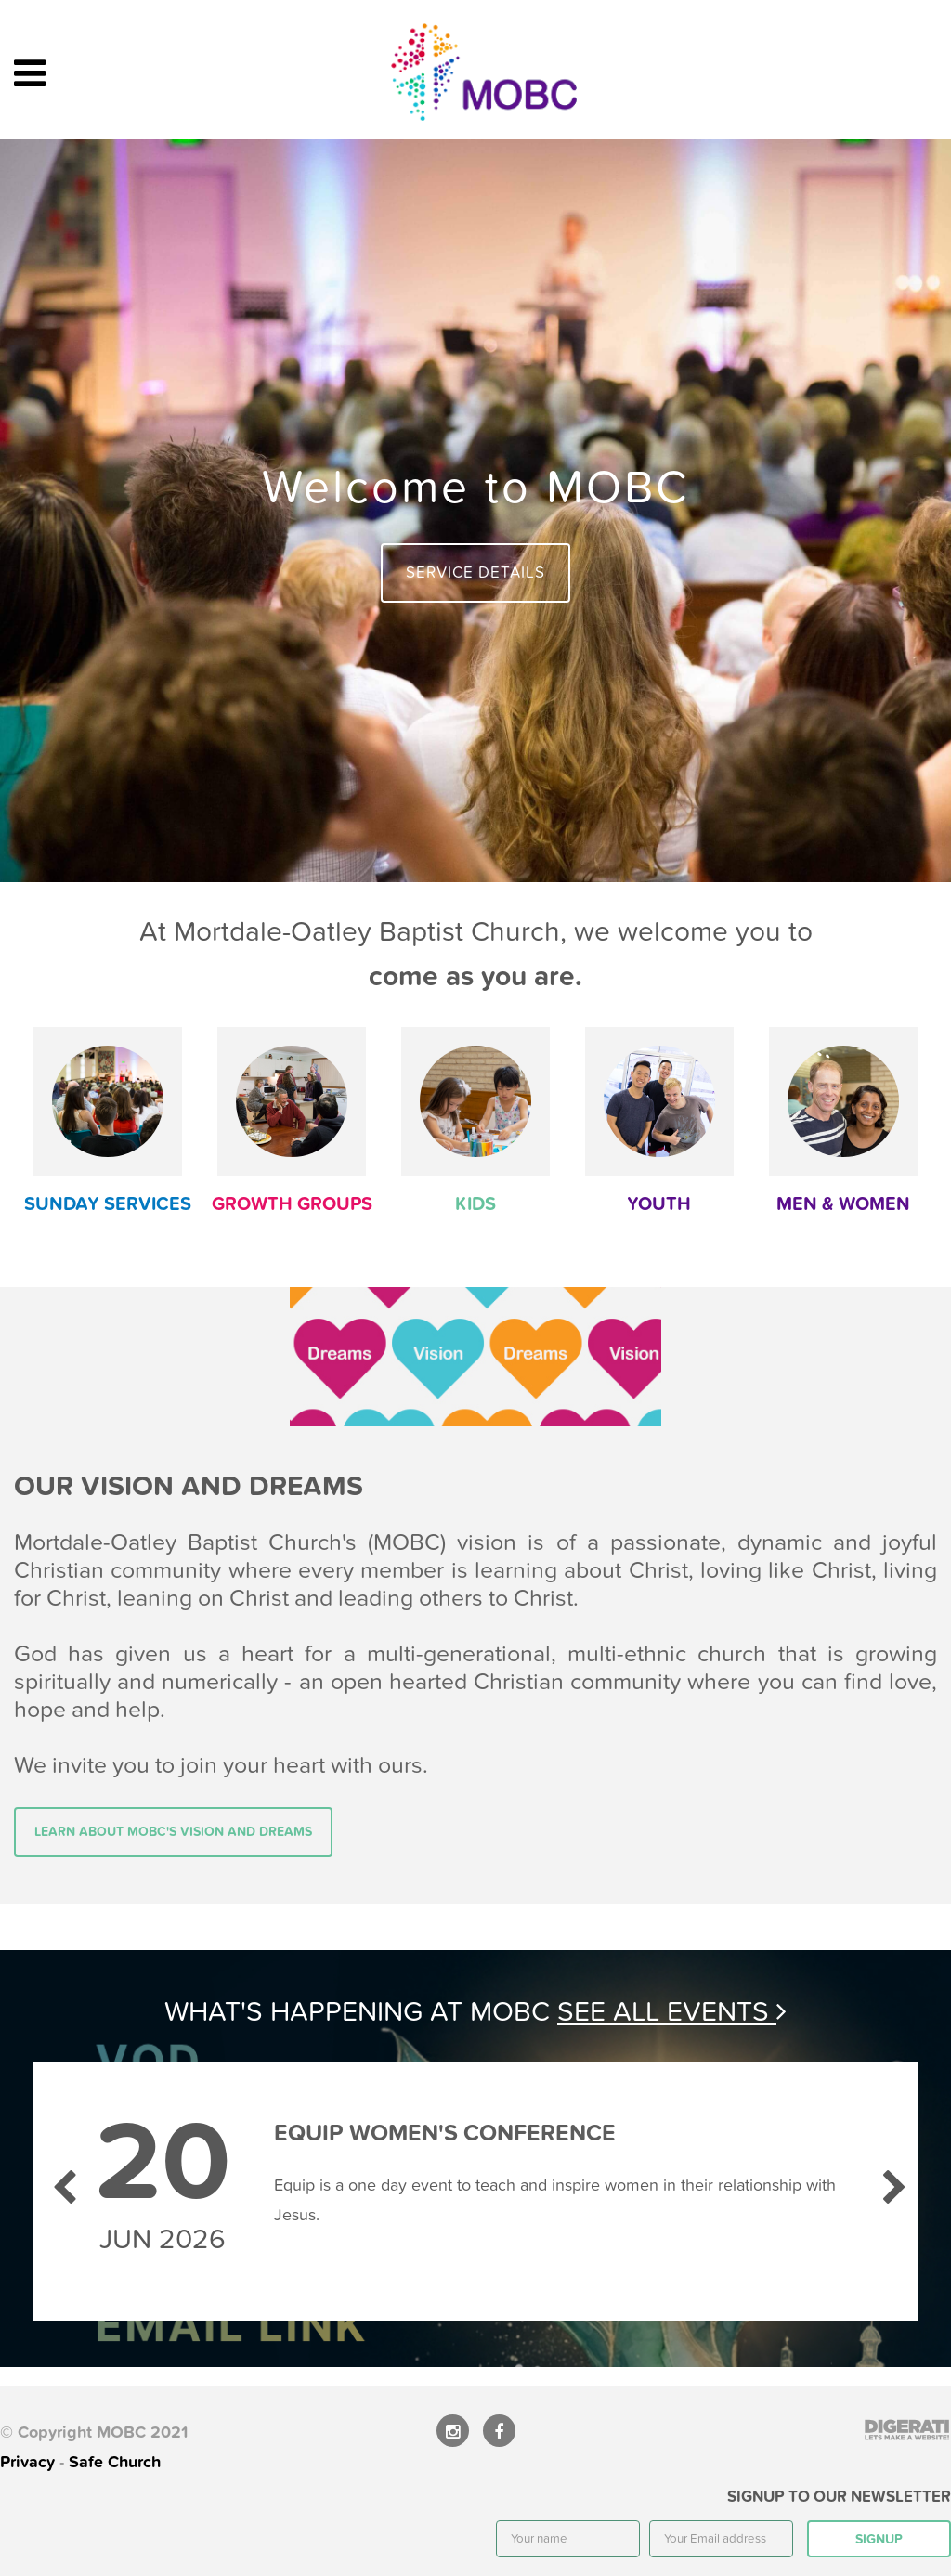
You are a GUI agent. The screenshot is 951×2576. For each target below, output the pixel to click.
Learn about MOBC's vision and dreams (173, 1832)
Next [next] (890, 2179)
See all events (672, 2012)
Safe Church (115, 2462)
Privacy (27, 2462)
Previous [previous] (60, 2179)
